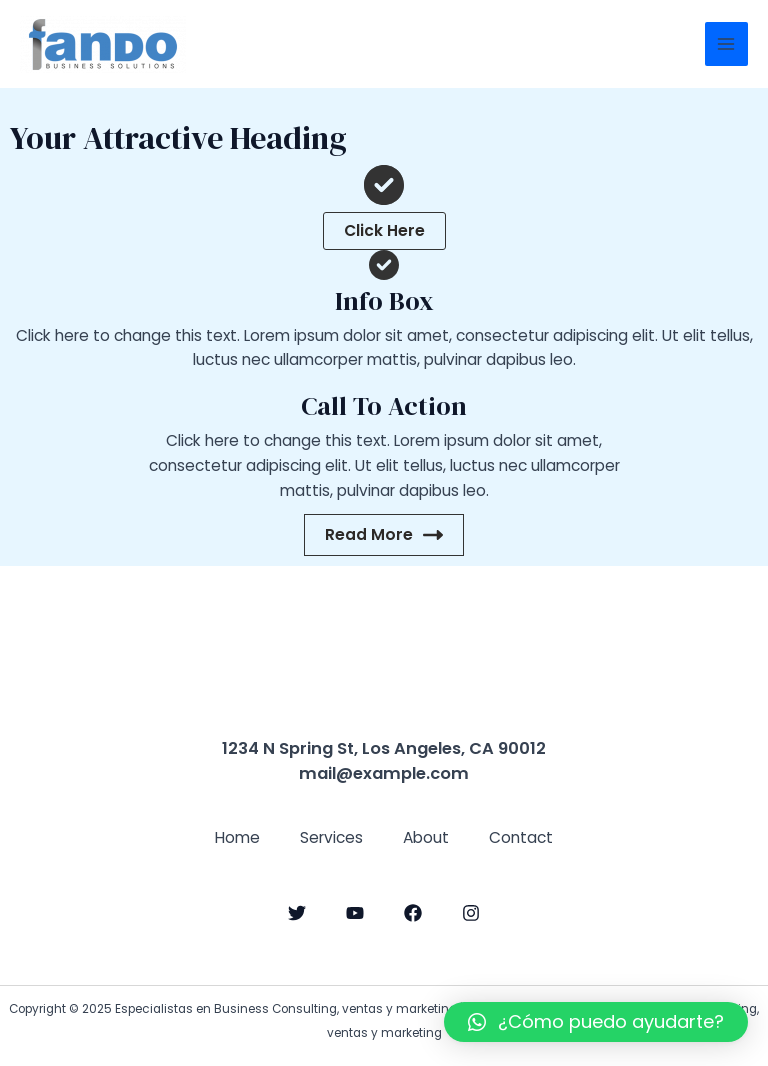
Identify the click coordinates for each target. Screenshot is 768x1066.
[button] (384, 231)
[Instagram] (471, 913)
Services (331, 837)
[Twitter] (297, 913)
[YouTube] (355, 913)
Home (237, 837)
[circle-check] (384, 185)
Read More (384, 534)
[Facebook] (413, 913)
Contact (521, 837)
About (426, 837)
